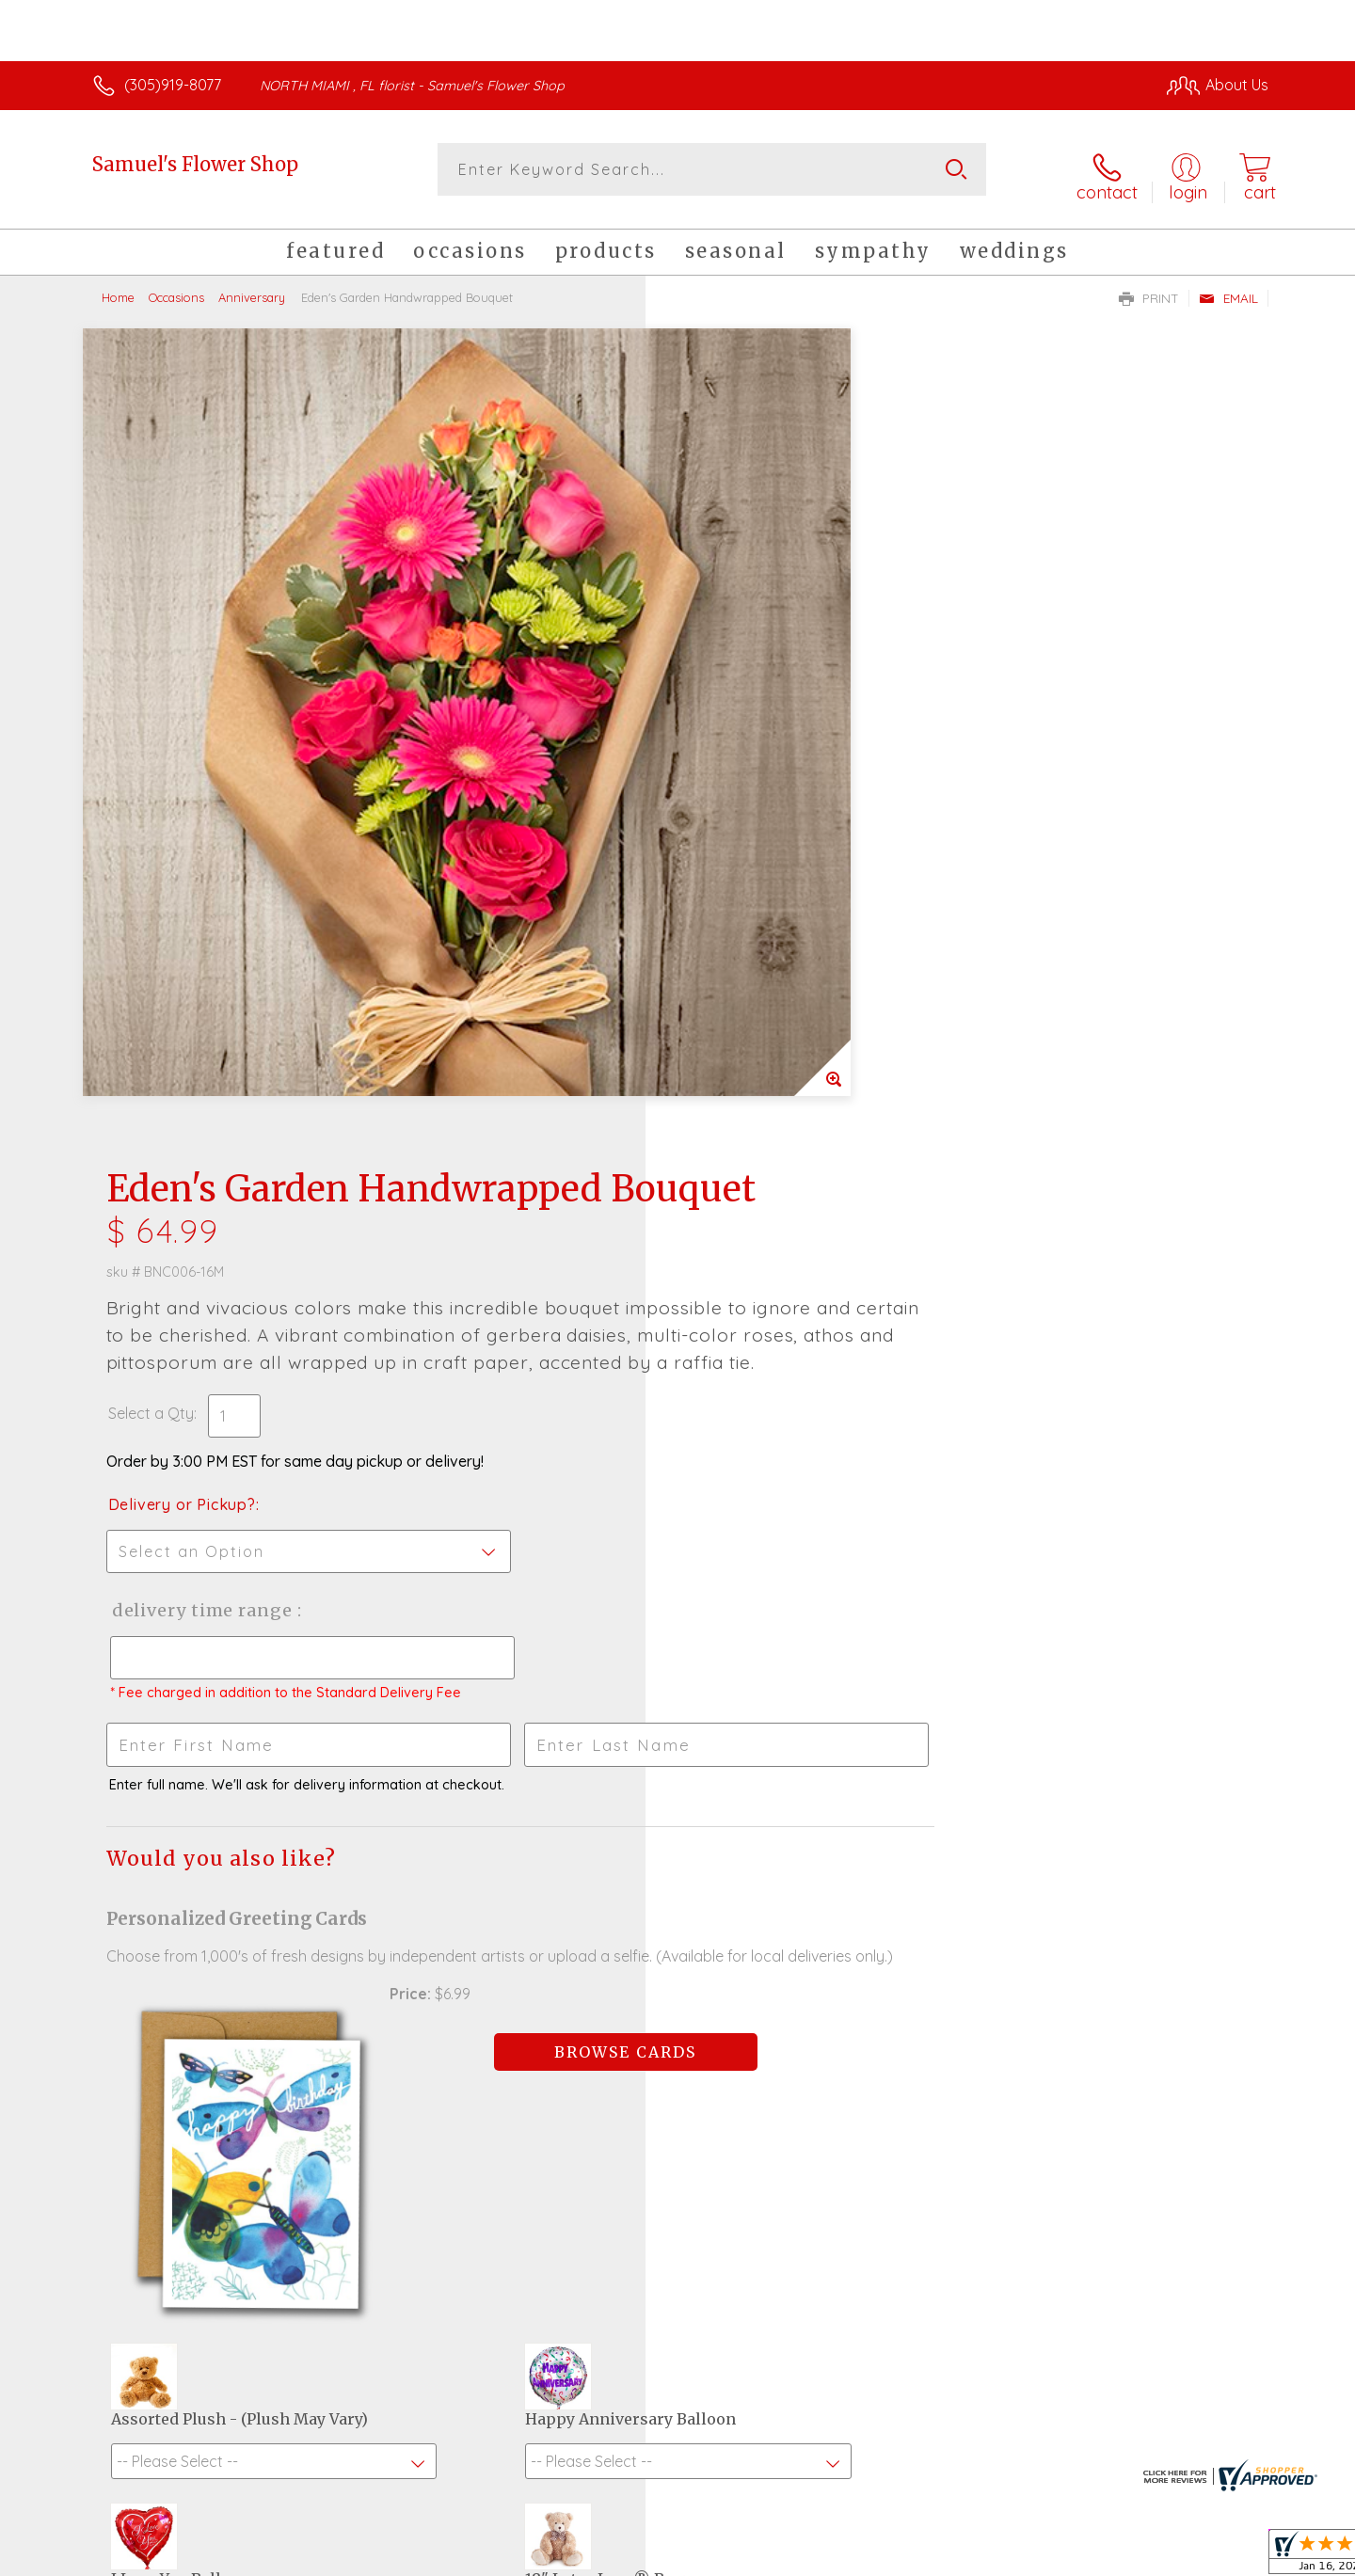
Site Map (1218, 2556)
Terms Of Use (856, 2556)
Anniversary (251, 286)
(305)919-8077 (172, 84)
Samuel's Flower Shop (195, 164)
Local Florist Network (1102, 2556)
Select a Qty (722, 649)
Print (1149, 287)
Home (118, 286)
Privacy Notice (967, 2556)
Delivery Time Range (772, 846)
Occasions (176, 286)
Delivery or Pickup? (753, 740)
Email (1228, 287)
